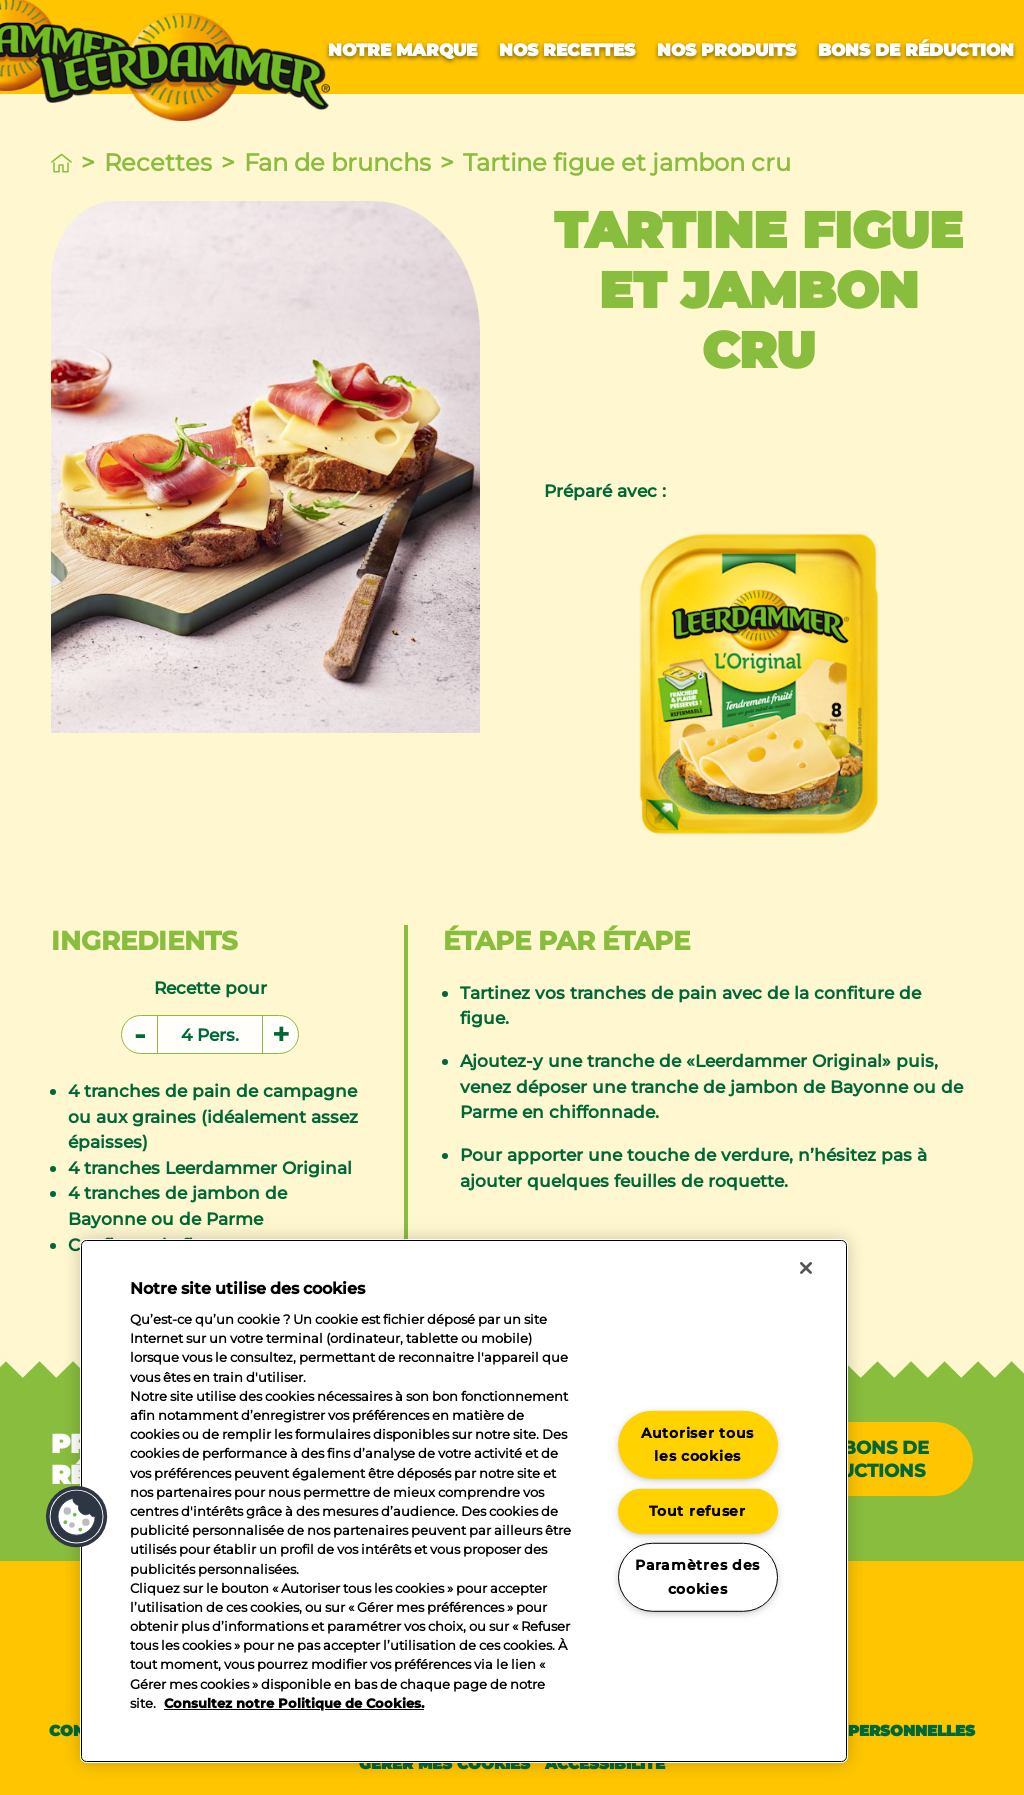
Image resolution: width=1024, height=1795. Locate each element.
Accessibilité (605, 1763)
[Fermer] (806, 1268)
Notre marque (402, 49)
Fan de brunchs (337, 162)
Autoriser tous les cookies (697, 1444)
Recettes (158, 162)
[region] (464, 1501)
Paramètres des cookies (697, 1576)
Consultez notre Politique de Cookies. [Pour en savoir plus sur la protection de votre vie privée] (294, 1703)
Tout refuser (697, 1511)
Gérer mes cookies (444, 1763)
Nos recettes (567, 49)
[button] (77, 1517)
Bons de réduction (916, 49)
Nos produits (726, 49)
